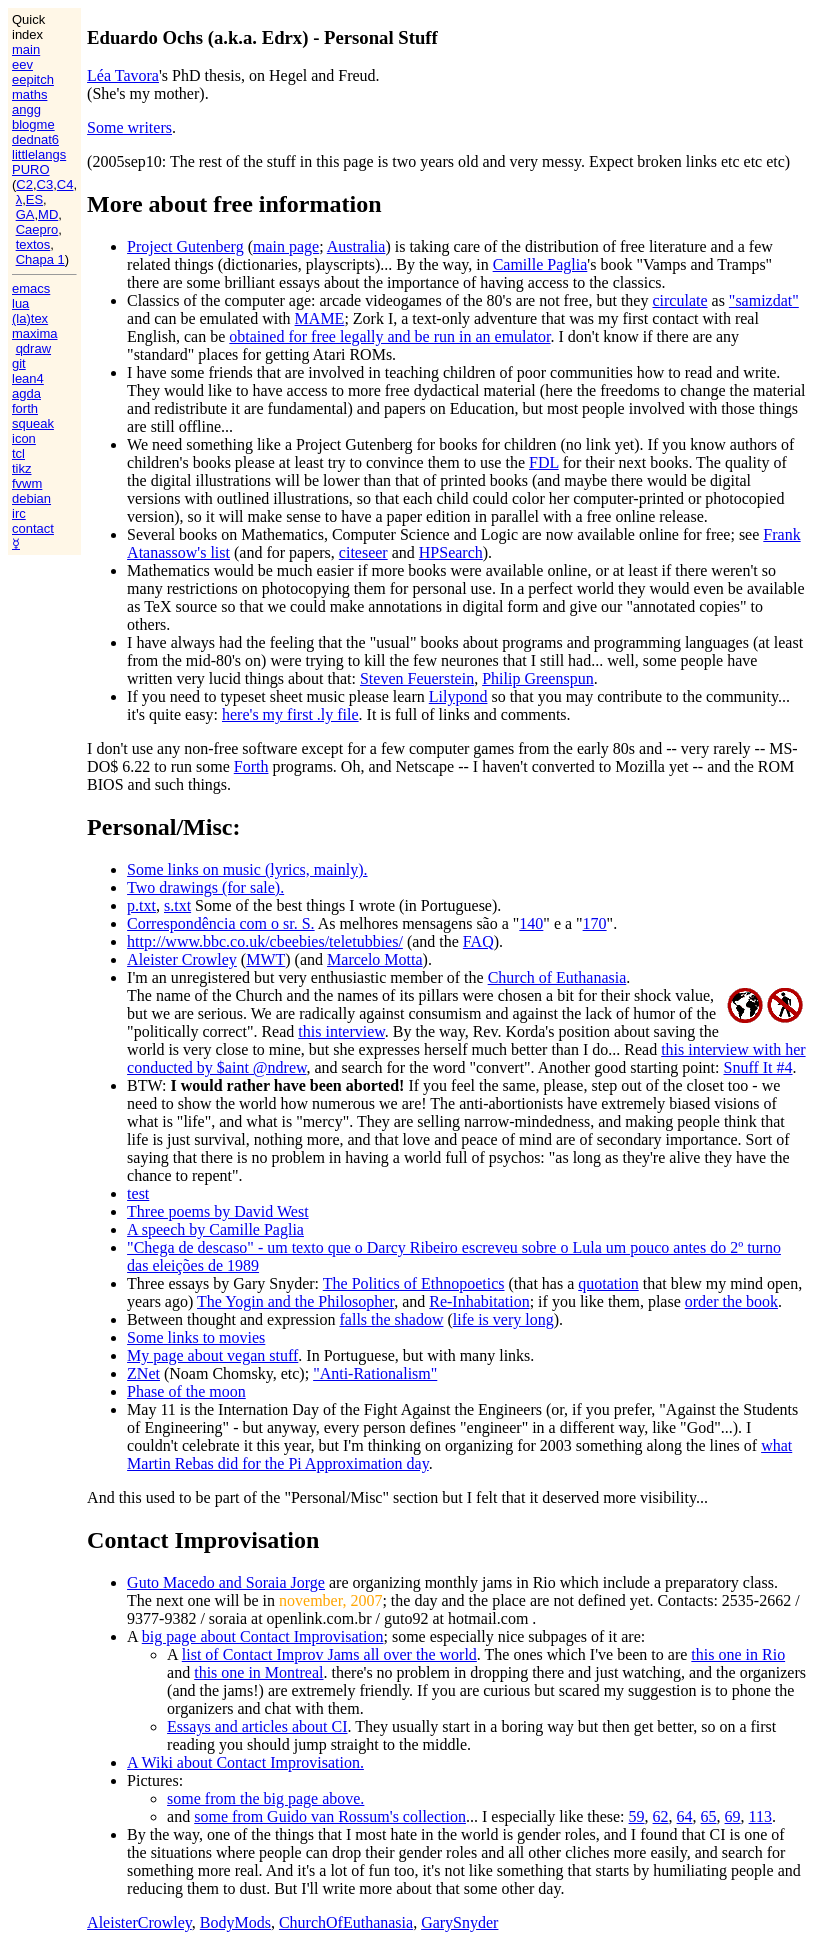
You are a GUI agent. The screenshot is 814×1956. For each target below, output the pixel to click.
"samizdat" (764, 300)
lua (20, 303)
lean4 (28, 378)
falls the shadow (392, 1319)
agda (26, 393)
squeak (33, 423)
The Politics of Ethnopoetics (414, 1283)
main (26, 49)
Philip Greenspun (538, 678)
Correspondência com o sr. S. (221, 923)
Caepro (37, 229)
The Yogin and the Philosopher (295, 1301)
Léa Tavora (123, 75)
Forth (251, 766)
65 (709, 1816)
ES (34, 199)
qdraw (33, 348)
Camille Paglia (540, 264)
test (138, 1193)
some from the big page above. (265, 1798)
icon (24, 438)
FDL (544, 462)
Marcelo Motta (375, 959)
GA (25, 214)
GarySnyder (459, 1922)
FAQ (478, 941)
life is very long (503, 1319)
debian (31, 498)
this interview (341, 1031)
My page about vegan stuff (212, 1355)
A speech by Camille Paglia (215, 1229)
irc (19, 513)
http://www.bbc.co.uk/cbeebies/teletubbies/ (265, 941)
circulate (679, 300)
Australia (356, 246)
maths (29, 94)
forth (25, 408)
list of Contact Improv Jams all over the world (329, 1654)
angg (26, 109)
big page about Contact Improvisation (263, 1636)
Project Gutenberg (185, 246)
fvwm (27, 483)
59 (637, 1816)
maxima (35, 333)
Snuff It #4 (757, 1067)
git (19, 363)
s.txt (177, 905)
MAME (320, 318)
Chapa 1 (40, 259)
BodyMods (235, 1922)
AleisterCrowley (139, 1922)
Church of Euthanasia (557, 977)
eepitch (33, 79)
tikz (22, 468)
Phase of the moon (186, 1391)
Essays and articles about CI (257, 1726)
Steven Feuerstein (417, 678)
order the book (731, 1301)
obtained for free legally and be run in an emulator (389, 336)
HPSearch (451, 552)
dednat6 (35, 139)
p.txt (141, 905)
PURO (31, 169)
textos (33, 244)
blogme (33, 124)
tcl (18, 453)
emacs (31, 288)
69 (733, 1816)
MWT (265, 959)
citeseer (363, 552)
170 (595, 923)
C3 (45, 184)
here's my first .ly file (290, 714)
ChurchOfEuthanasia (346, 1922)
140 (531, 923)
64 (685, 1816)
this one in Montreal (258, 1672)
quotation (608, 1283)
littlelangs (39, 154)
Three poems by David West (217, 1211)
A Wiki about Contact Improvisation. (245, 1762)
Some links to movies (196, 1337)
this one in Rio (738, 1654)
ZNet (143, 1373)
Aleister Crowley (182, 959)
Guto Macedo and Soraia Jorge (226, 1582)
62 (661, 1816)
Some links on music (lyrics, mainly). (247, 869)
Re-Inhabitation (479, 1301)
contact (33, 528)
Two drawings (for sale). (205, 887)
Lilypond (458, 696)
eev (22, 64)
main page (286, 246)
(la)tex (30, 318)
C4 (65, 184)
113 (760, 1816)
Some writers (129, 127)
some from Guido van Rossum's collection (330, 1816)
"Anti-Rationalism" (375, 1373)
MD (48, 214)
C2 (24, 184)
